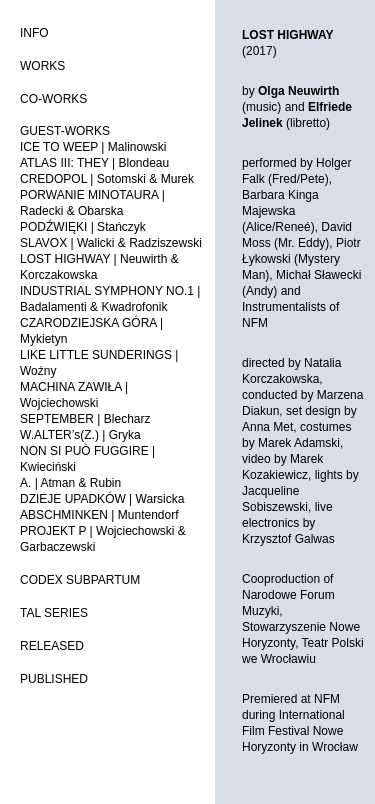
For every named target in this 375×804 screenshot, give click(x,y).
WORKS (42, 66)
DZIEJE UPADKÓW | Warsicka (102, 499)
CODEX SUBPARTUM (80, 580)
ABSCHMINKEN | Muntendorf (99, 515)
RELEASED (52, 646)
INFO (34, 33)
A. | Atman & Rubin (70, 483)
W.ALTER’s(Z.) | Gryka (80, 435)
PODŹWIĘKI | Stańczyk (83, 227)
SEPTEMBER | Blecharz (85, 419)
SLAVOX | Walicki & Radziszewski (111, 243)
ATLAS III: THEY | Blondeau (94, 163)
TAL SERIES (54, 613)
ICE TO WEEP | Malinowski (93, 147)
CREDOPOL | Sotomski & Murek (107, 179)
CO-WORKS (53, 99)
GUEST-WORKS (65, 131)
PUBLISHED (54, 679)
